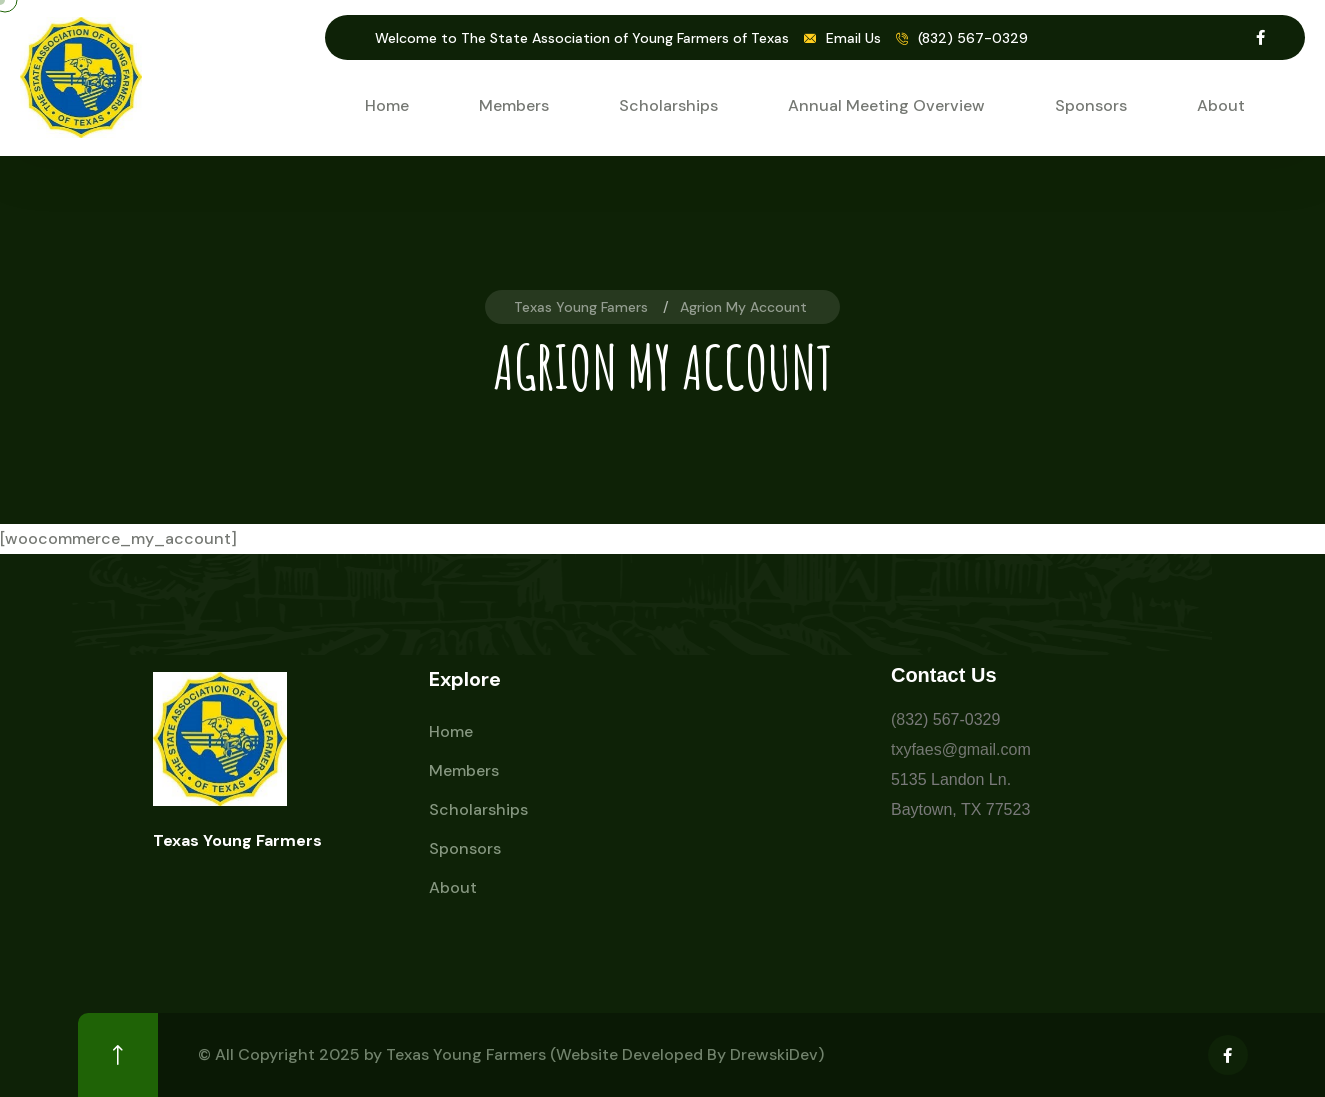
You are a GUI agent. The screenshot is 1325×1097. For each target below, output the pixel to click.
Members (514, 105)
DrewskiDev (774, 1054)
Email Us (853, 38)
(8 (898, 719)
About (1221, 105)
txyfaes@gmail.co (954, 749)
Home (387, 105)
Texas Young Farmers (466, 1054)
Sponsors (1091, 105)
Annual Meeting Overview (886, 105)
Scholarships (668, 105)
